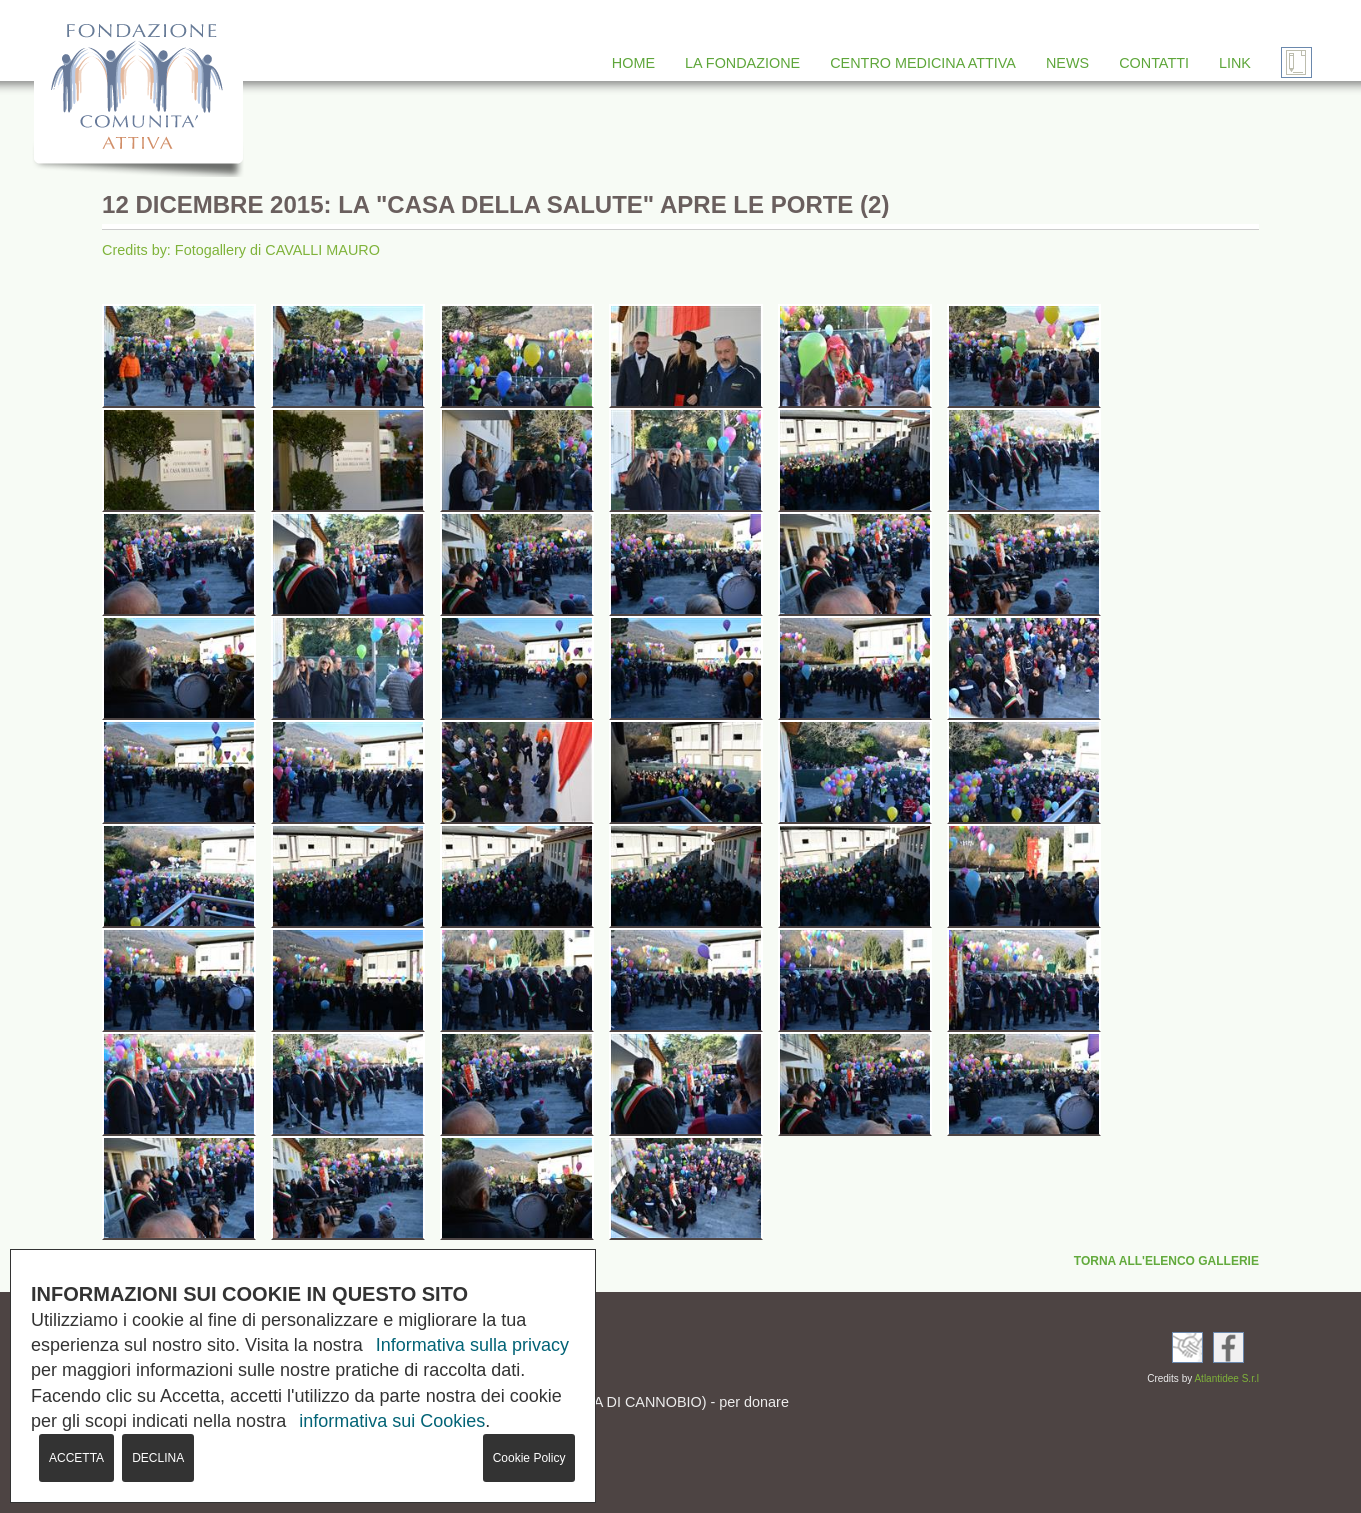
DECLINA (158, 1458)
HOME (633, 63)
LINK (1235, 63)
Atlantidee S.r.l (1226, 1378)
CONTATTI (1154, 63)
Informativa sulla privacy (472, 1345)
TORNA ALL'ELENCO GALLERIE (1166, 1261)
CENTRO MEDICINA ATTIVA (923, 63)
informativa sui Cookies (392, 1421)
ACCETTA (76, 1458)
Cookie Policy (529, 1458)
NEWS (1067, 63)
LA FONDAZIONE (742, 63)
